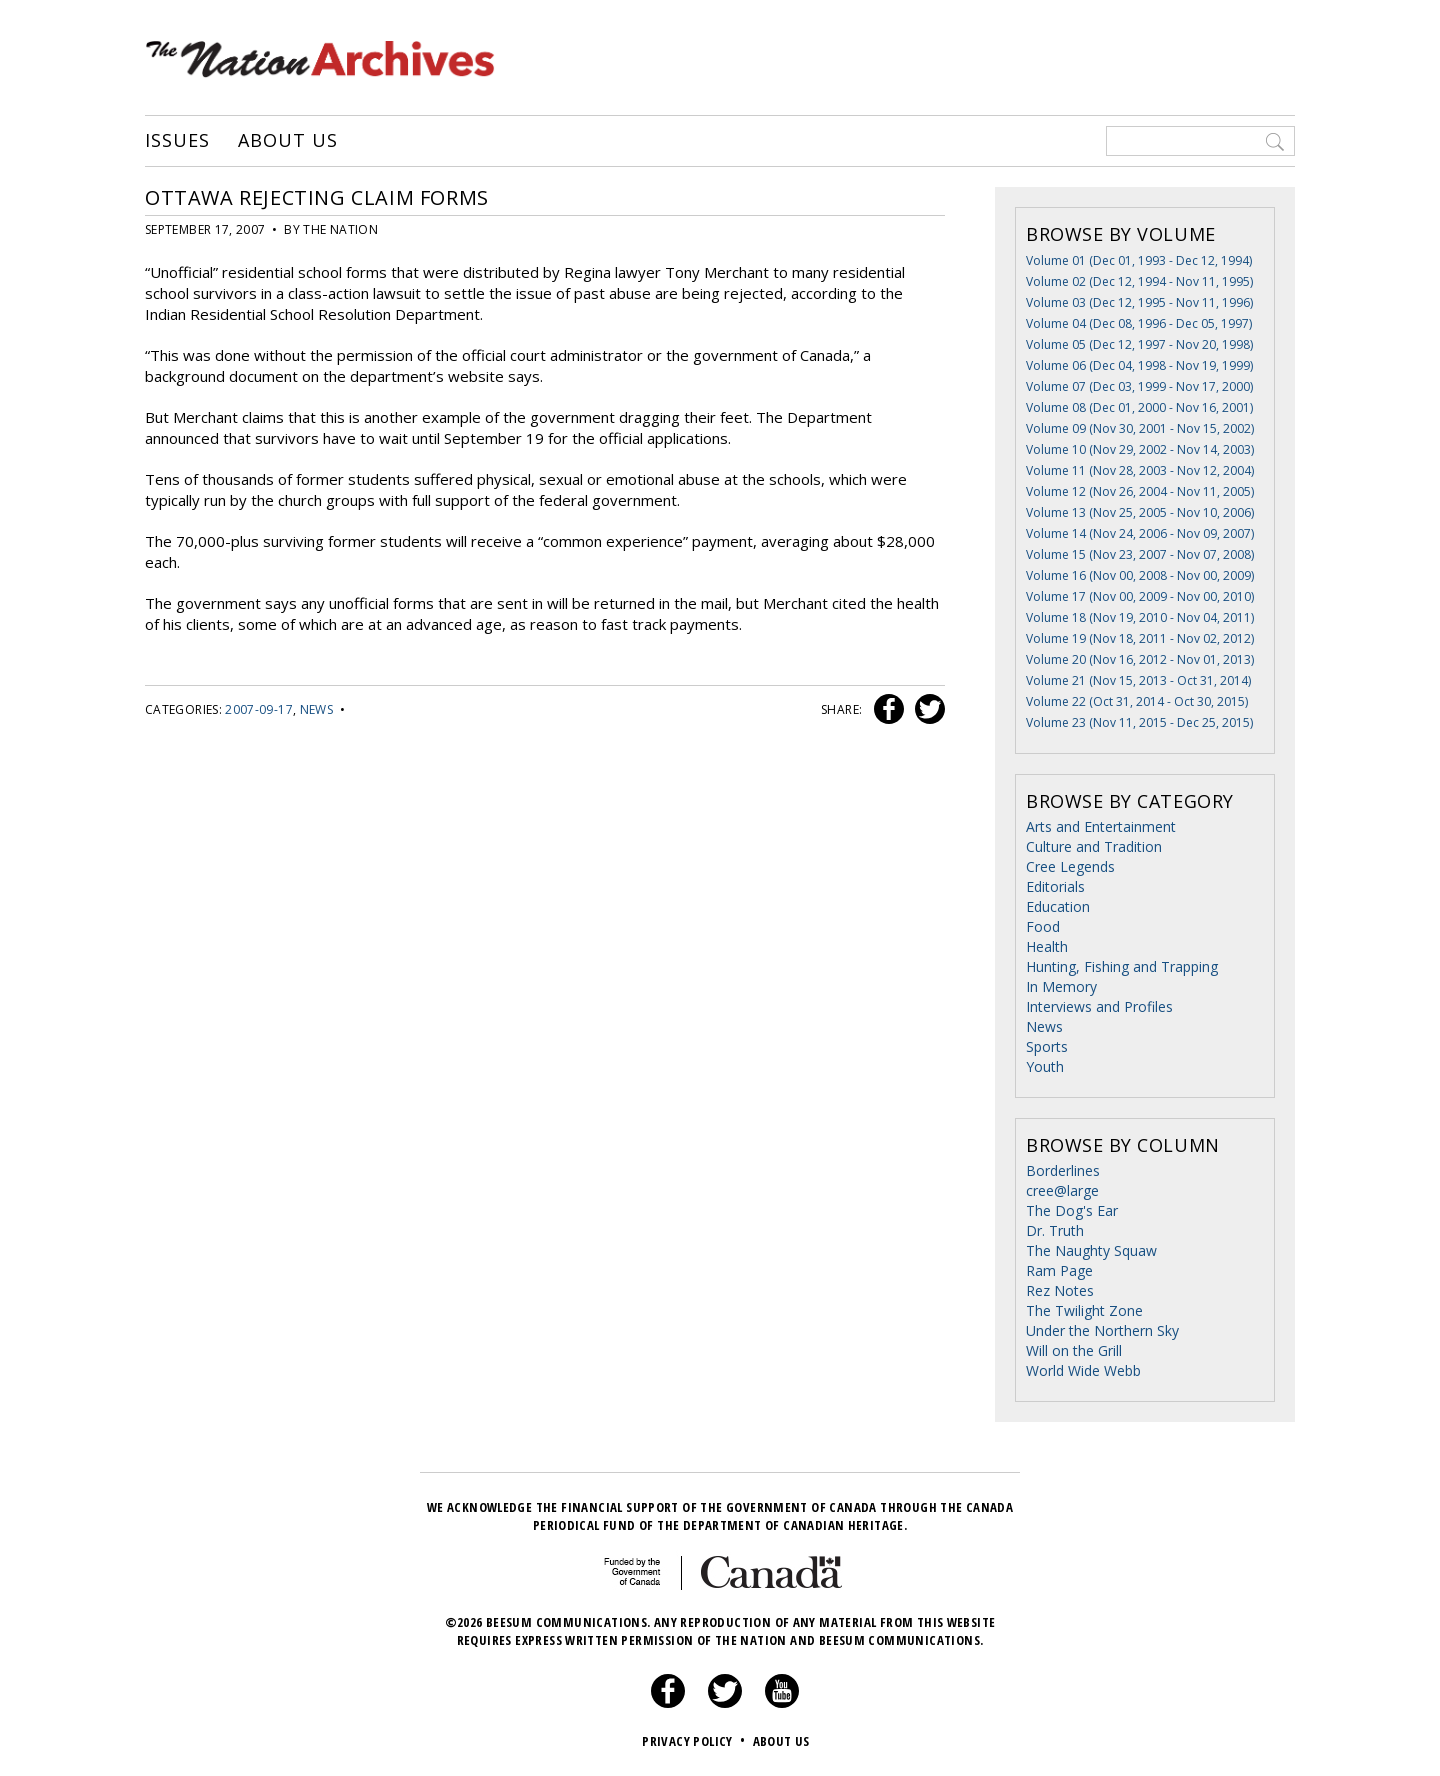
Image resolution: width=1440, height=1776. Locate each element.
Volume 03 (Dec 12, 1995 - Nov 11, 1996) (1139, 302)
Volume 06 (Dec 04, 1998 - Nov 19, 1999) (1139, 365)
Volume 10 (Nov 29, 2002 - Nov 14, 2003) (1140, 449)
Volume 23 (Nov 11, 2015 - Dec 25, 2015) (1139, 722)
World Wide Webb (1083, 1370)
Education (1058, 906)
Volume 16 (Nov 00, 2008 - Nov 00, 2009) (1140, 575)
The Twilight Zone (1084, 1310)
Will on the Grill (1074, 1350)
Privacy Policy (695, 1741)
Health (1047, 946)
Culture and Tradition (1094, 846)
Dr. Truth (1055, 1230)
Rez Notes (1060, 1290)
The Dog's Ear (1072, 1210)
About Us (287, 141)
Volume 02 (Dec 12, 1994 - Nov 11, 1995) (1139, 281)
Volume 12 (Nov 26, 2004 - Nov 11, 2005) (1140, 491)
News (316, 709)
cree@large (1062, 1190)
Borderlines (1063, 1170)
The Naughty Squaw (1091, 1250)
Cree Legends (1070, 866)
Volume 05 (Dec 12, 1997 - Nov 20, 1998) (1139, 344)
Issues (177, 141)
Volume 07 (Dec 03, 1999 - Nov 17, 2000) (1139, 386)
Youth (1045, 1066)
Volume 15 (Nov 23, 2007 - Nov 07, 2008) (1140, 554)
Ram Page (1059, 1270)
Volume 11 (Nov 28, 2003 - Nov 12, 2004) (1140, 470)
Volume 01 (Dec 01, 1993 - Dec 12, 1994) (1139, 260)
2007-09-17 (259, 709)
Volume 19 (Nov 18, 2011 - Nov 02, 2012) (1140, 638)
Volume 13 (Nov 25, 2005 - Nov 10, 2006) (1140, 512)
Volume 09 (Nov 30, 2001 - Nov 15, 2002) (1140, 428)
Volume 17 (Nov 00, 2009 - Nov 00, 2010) (1140, 596)
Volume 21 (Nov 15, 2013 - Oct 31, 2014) (1138, 680)
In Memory (1061, 986)
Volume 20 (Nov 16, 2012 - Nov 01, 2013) (1140, 659)
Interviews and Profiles (1099, 1006)
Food (1043, 926)
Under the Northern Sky (1102, 1330)
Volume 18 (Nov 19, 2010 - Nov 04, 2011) (1140, 617)
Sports (1047, 1046)
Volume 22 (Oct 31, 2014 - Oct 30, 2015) (1137, 701)
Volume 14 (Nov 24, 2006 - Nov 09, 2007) (1140, 533)
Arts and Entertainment (1101, 826)
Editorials (1055, 886)
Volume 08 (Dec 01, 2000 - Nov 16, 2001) (1139, 407)
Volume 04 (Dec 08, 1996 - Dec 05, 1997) (1139, 323)
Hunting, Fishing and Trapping (1122, 966)
